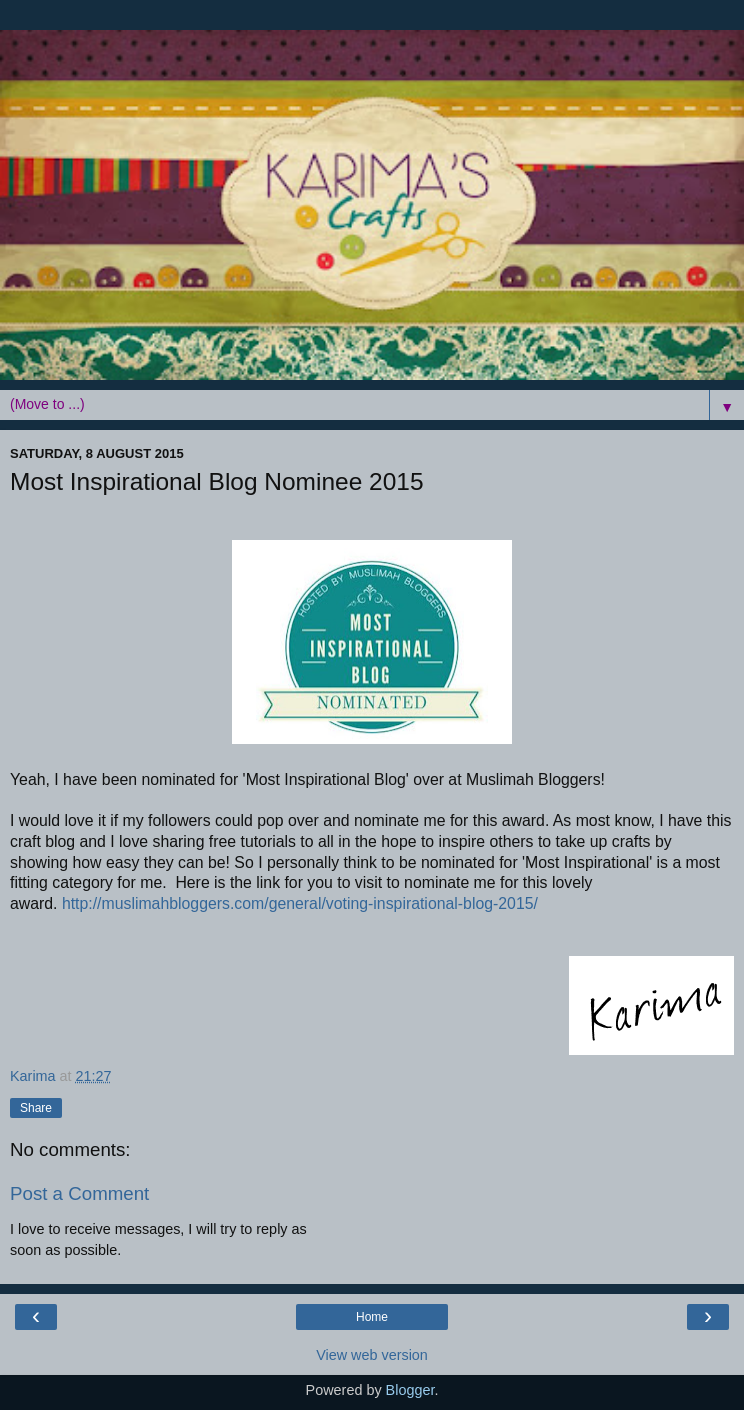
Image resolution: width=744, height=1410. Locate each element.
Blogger (410, 1390)
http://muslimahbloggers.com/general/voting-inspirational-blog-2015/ (300, 903)
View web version (372, 1355)
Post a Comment (79, 1193)
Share (36, 1108)
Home (372, 1317)
